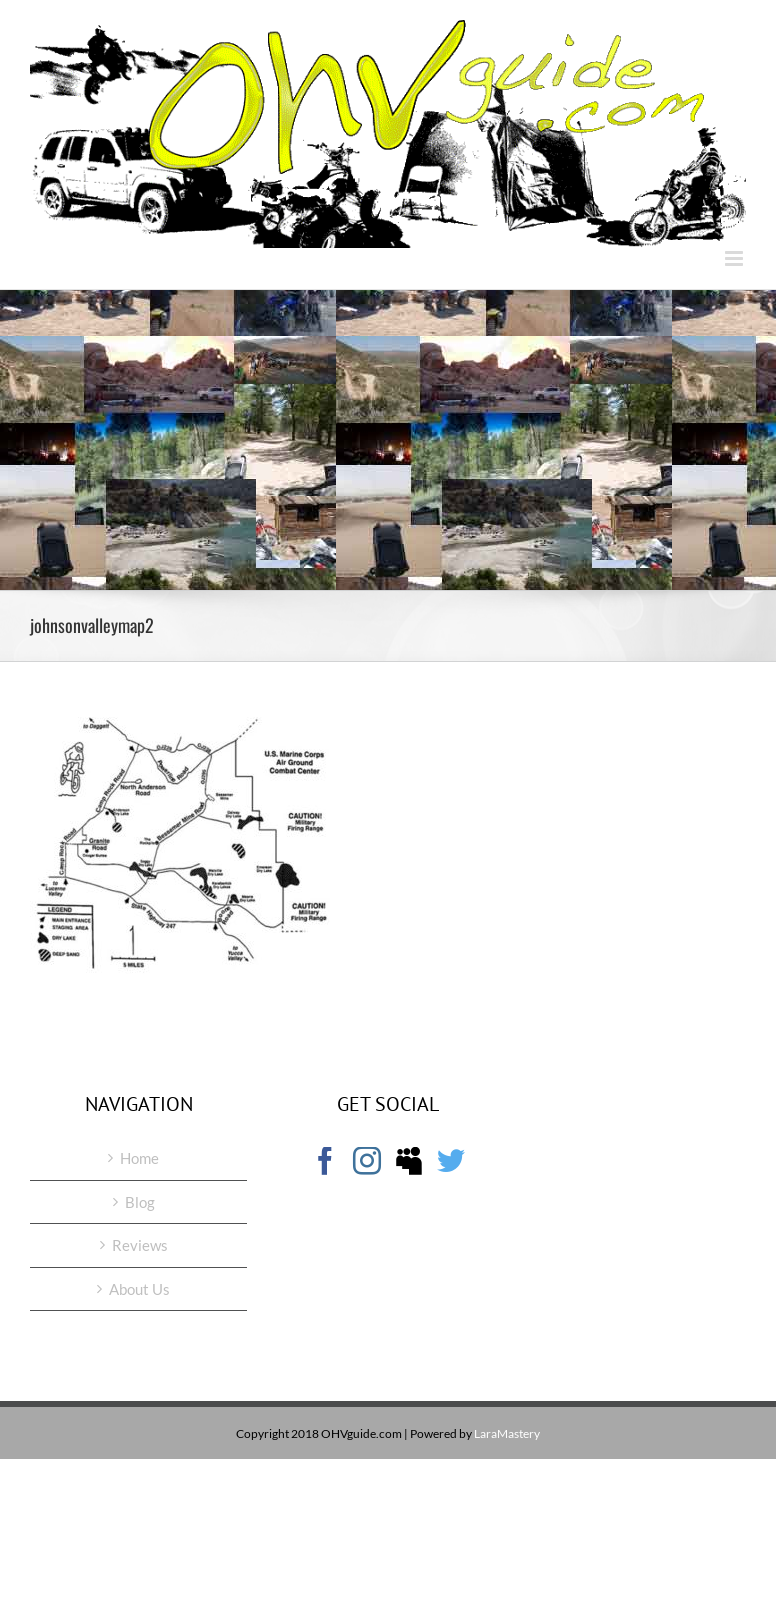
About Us (139, 1289)
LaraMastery (507, 1433)
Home (139, 1158)
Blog (140, 1202)
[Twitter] (451, 1161)
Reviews (140, 1245)
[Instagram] (367, 1161)
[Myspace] (409, 1161)
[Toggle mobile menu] (735, 258)
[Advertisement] (388, 440)
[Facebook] (325, 1161)
